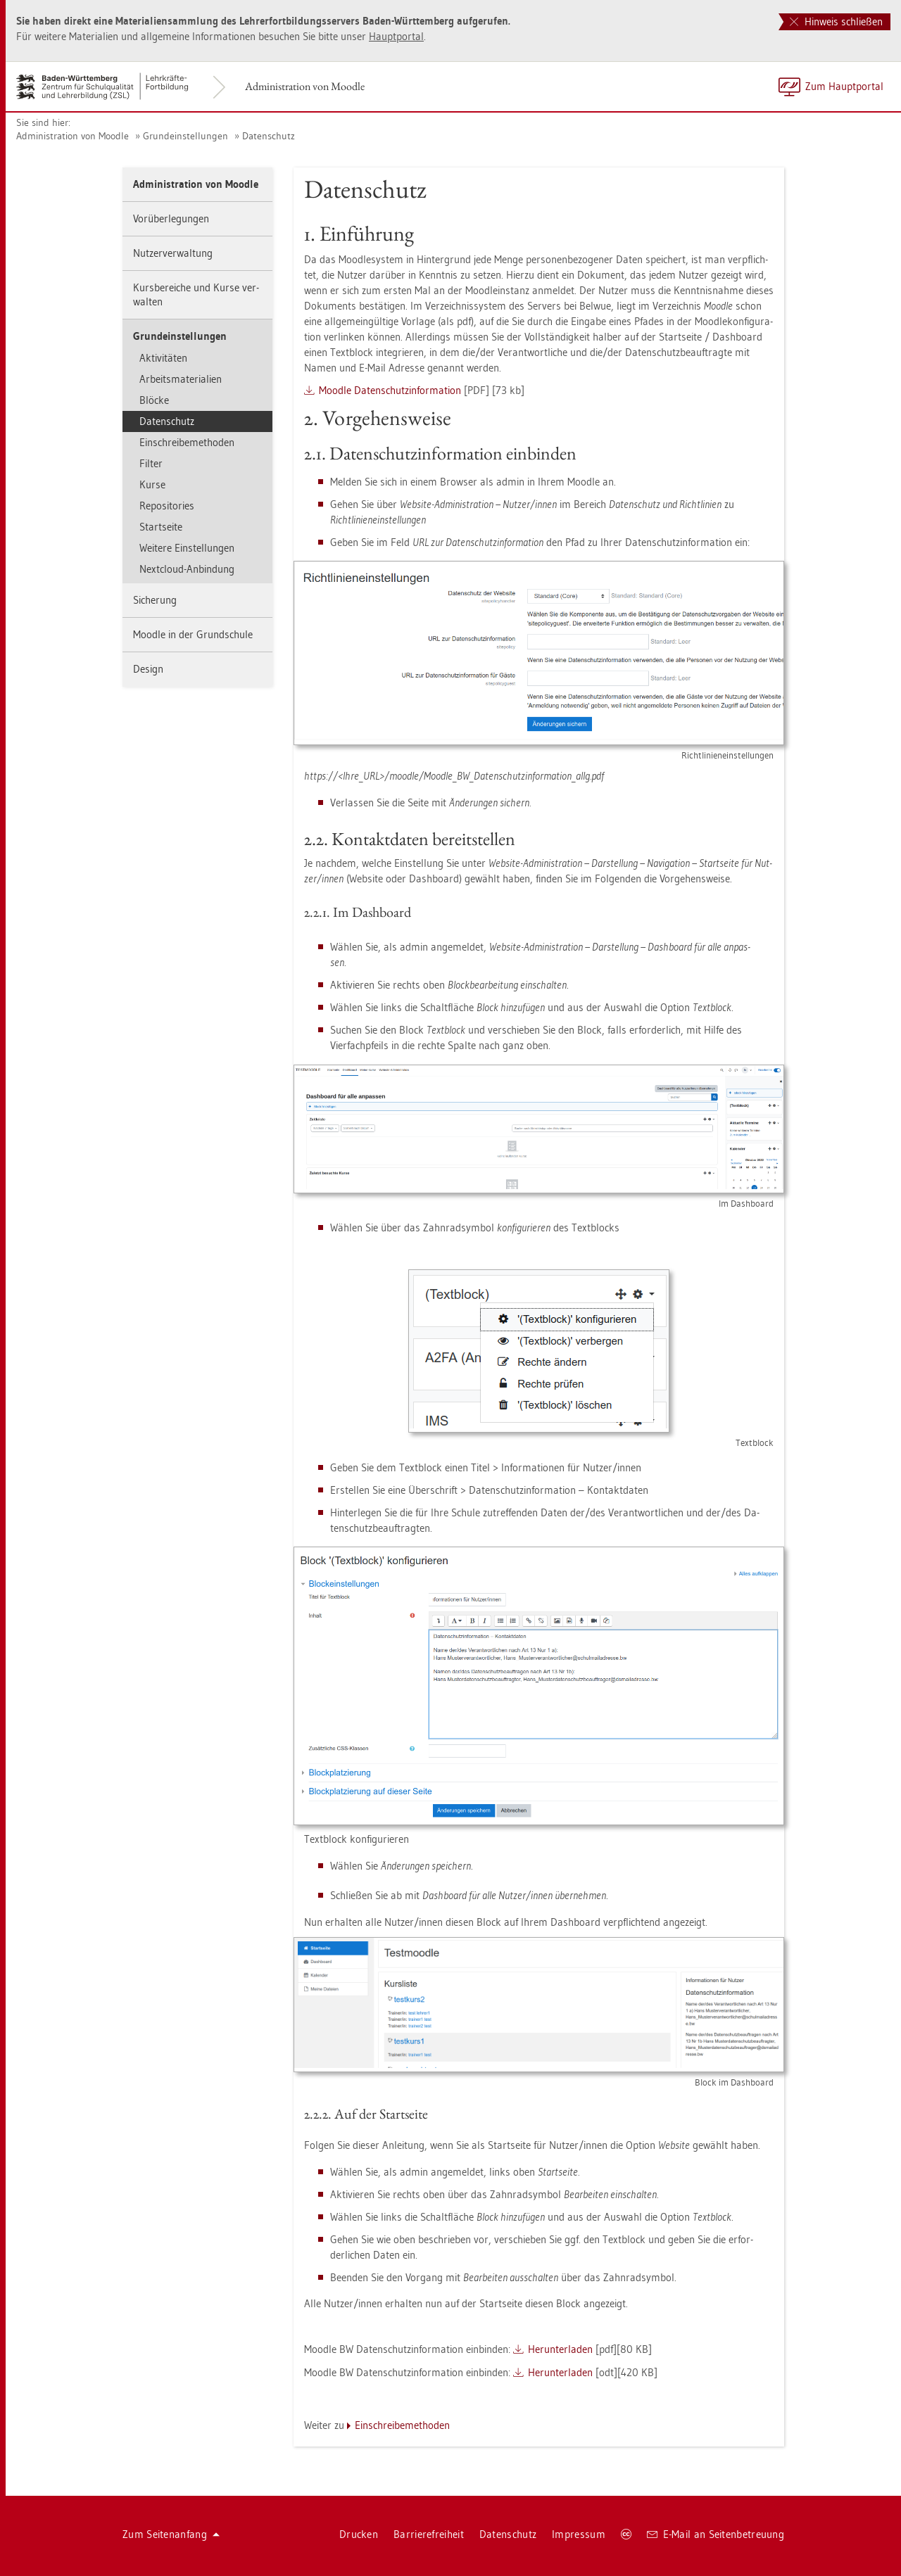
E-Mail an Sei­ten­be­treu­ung (715, 2534)
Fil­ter (151, 463)
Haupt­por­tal (396, 36)
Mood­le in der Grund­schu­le (193, 634)
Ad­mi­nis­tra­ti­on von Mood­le (305, 86)
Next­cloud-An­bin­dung (186, 569)
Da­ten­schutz (268, 135)
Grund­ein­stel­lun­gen (185, 135)
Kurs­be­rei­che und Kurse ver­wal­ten (196, 294)
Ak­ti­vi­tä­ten (163, 357)
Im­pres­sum (578, 2534)
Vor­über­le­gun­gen (171, 218)
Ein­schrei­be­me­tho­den (186, 442)
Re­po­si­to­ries (166, 505)
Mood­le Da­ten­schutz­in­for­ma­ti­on (390, 390)
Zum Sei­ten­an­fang (171, 2534)
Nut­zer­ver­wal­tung (173, 253)
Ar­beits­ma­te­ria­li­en (180, 379)
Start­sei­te (160, 526)
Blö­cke (154, 400)
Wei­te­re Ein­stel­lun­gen (186, 547)
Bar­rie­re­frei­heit (428, 2534)
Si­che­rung (155, 600)
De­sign (148, 668)
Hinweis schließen (836, 21)
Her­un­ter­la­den (560, 2349)
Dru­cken (358, 2534)
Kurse (152, 484)
